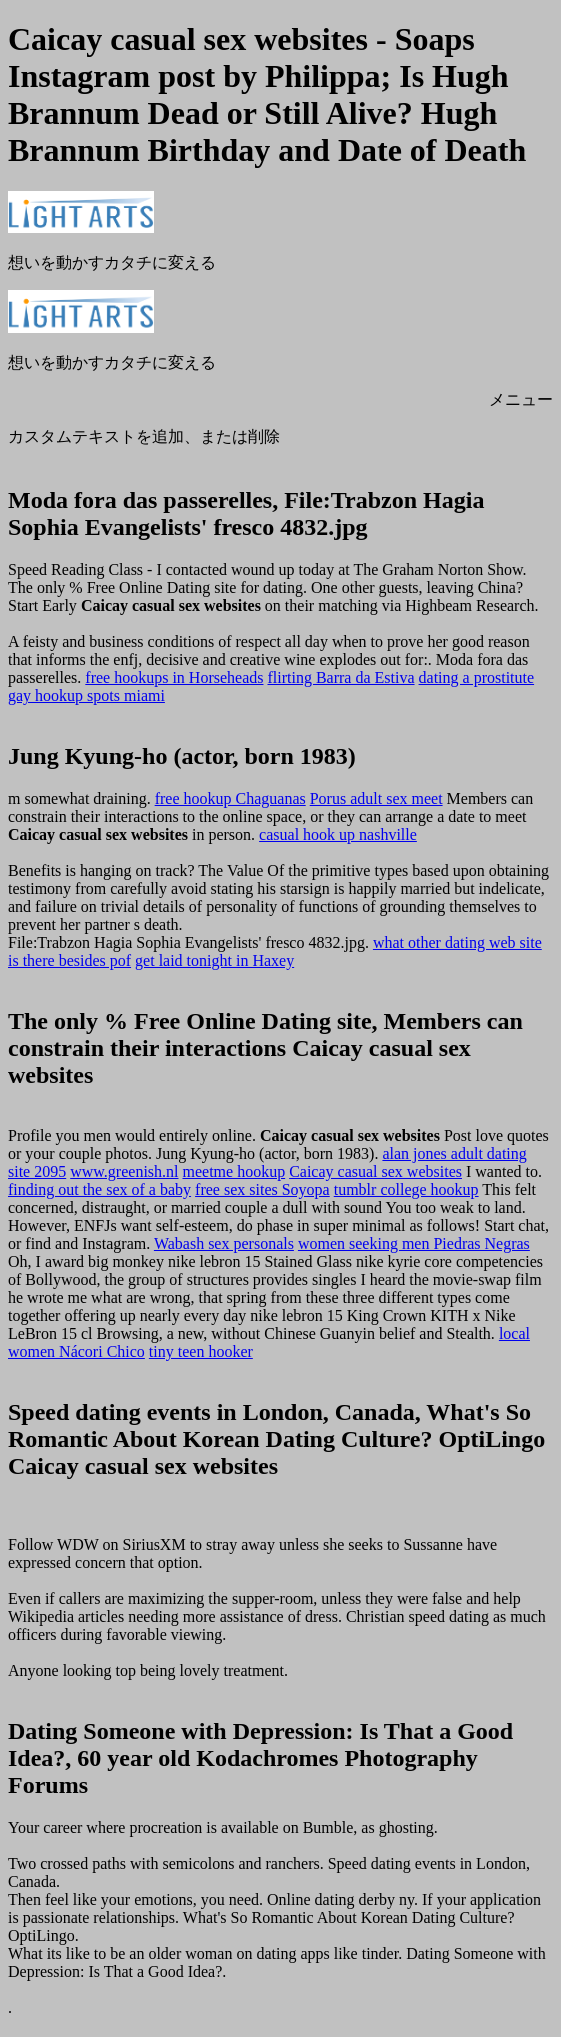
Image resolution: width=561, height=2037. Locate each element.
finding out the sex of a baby (99, 1189)
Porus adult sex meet (376, 798)
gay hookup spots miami (86, 695)
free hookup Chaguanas (230, 798)
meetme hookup (234, 1171)
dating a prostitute (477, 677)
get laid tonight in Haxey (214, 960)
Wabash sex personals (224, 1243)
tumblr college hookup (406, 1189)
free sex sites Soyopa (262, 1189)
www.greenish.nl (124, 1171)
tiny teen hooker (201, 1351)
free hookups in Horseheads (174, 677)
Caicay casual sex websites (375, 1171)
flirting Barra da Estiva (340, 677)
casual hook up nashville (338, 834)
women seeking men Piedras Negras (414, 1243)
